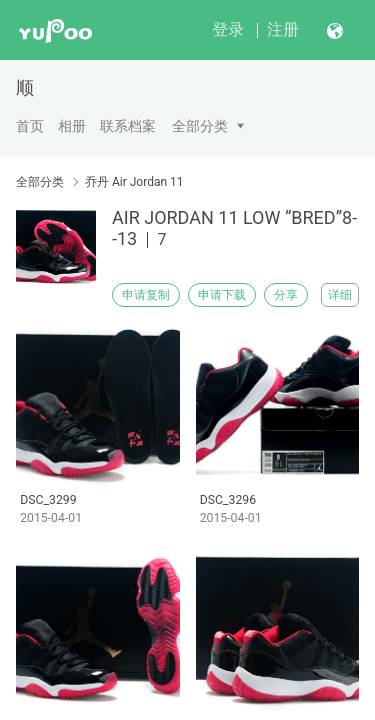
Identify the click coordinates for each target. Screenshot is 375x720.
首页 (30, 126)
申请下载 (222, 295)
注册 (283, 29)
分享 (286, 295)
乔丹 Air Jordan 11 (134, 182)
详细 (340, 295)
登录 (228, 29)
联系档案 (128, 126)
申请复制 (146, 295)
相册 (72, 126)
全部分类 (200, 126)
